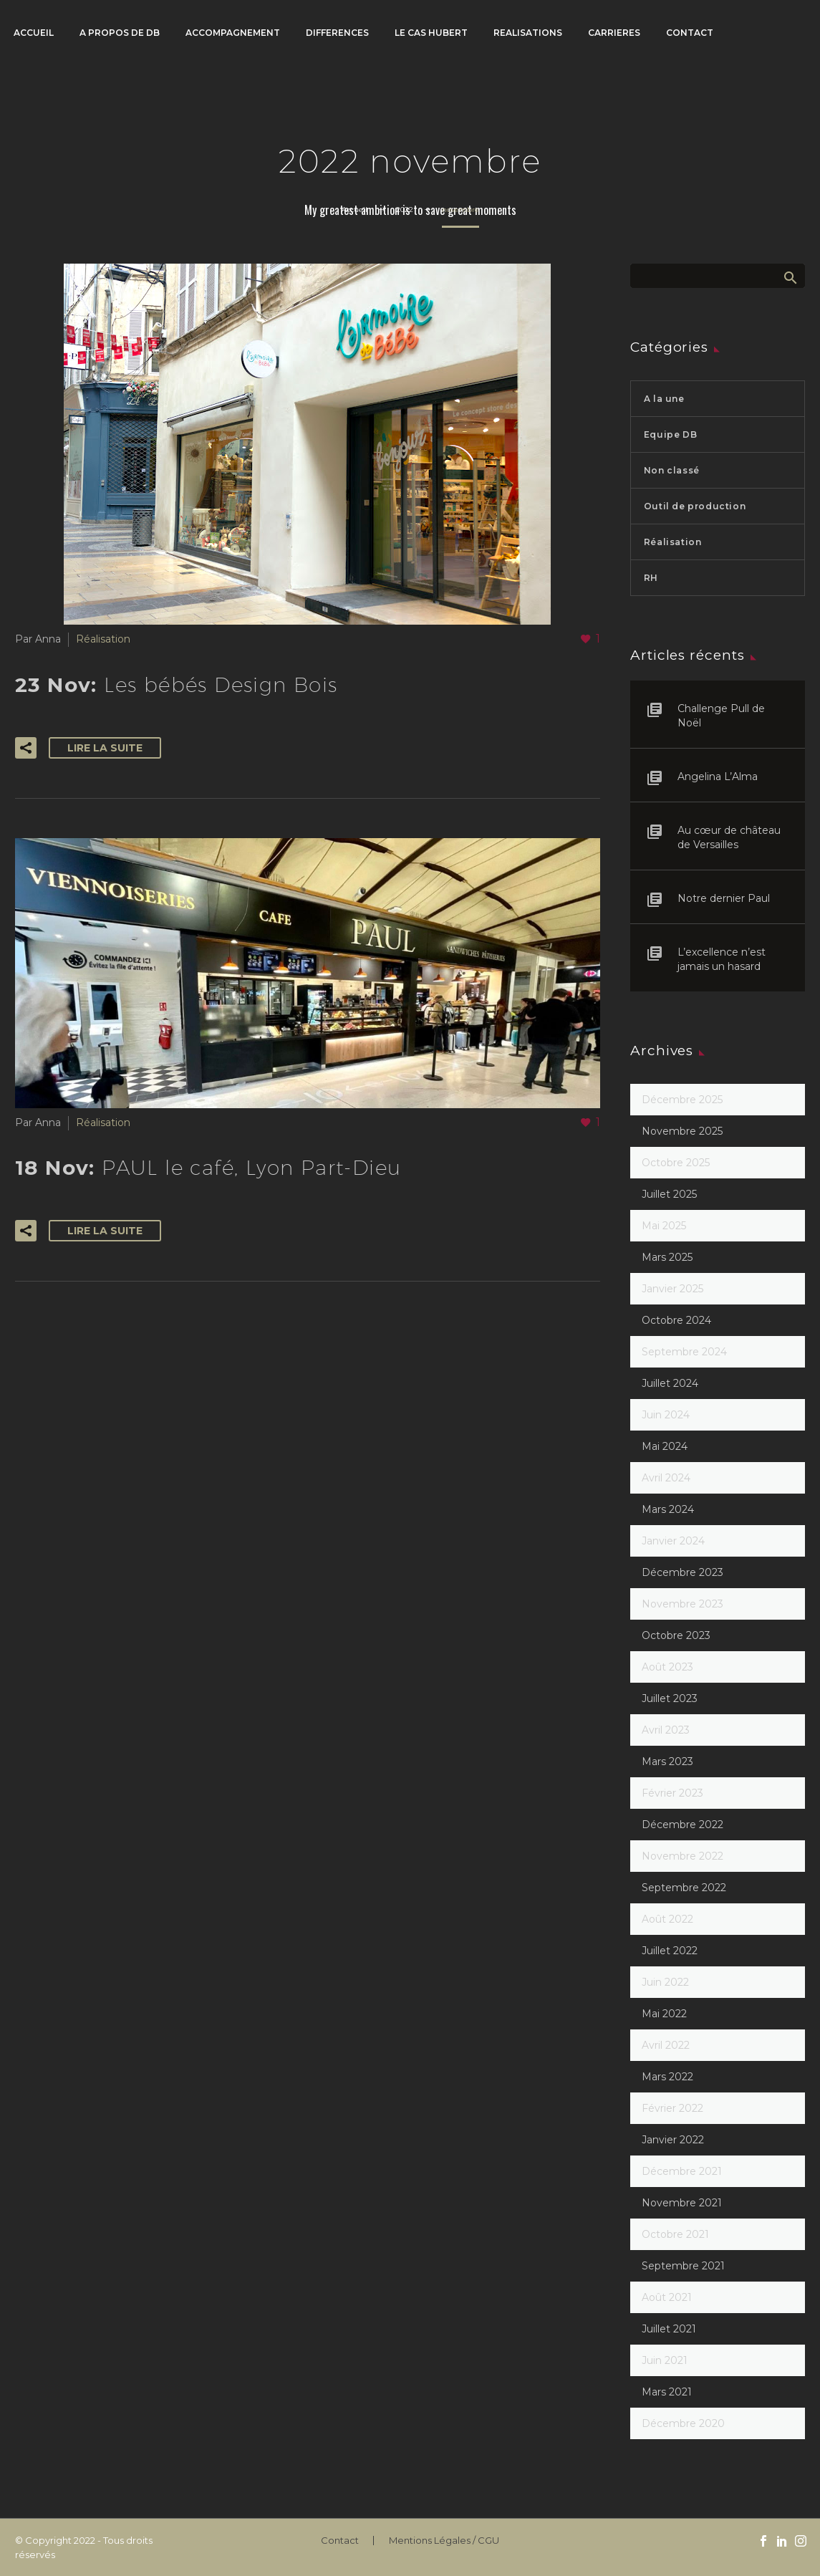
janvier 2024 (673, 1540)
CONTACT (689, 32)
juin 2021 (665, 2360)
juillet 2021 (669, 2328)
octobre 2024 (676, 1320)
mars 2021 (667, 2391)
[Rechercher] (717, 276)
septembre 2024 (684, 1351)
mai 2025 (664, 1225)
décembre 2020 (683, 2423)
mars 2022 (667, 2076)
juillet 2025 (669, 1194)
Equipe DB (670, 434)
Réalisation (103, 639)
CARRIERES (614, 32)
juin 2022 (665, 1982)
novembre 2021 (682, 2202)
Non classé (672, 470)
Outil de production (695, 506)
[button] (26, 748)
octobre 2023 (676, 1635)
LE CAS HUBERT (431, 32)
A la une (664, 398)
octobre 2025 (676, 1162)
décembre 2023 (682, 1572)
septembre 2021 (683, 2265)
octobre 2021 (675, 2234)
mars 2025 (667, 1257)
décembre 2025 (682, 1099)
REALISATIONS (527, 32)
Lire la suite (105, 747)
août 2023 (667, 1667)
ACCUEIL (34, 32)
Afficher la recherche (789, 277)
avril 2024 (666, 1477)
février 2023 (672, 1793)
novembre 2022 (682, 1856)
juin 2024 (666, 1414)
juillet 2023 (670, 1698)
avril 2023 (666, 1730)
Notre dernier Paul (723, 898)
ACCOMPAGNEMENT (232, 32)
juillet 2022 (670, 1950)
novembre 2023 (682, 1603)
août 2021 (667, 2297)
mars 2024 (668, 1509)
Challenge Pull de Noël (721, 715)
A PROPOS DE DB (119, 32)
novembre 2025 (682, 1131)
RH (651, 577)
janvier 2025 (672, 1288)
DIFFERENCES (337, 32)
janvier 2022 (673, 2139)
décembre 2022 (682, 1824)
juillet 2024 (670, 1383)
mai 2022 (664, 2013)
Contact (340, 2540)
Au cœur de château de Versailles (729, 837)
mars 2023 (667, 1761)
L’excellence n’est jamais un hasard (721, 959)
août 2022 (667, 1919)
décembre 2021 (682, 2171)
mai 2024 (665, 1446)
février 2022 (672, 2108)
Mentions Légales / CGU (444, 2540)
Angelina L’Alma (717, 776)
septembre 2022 (684, 1887)
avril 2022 (666, 2045)
